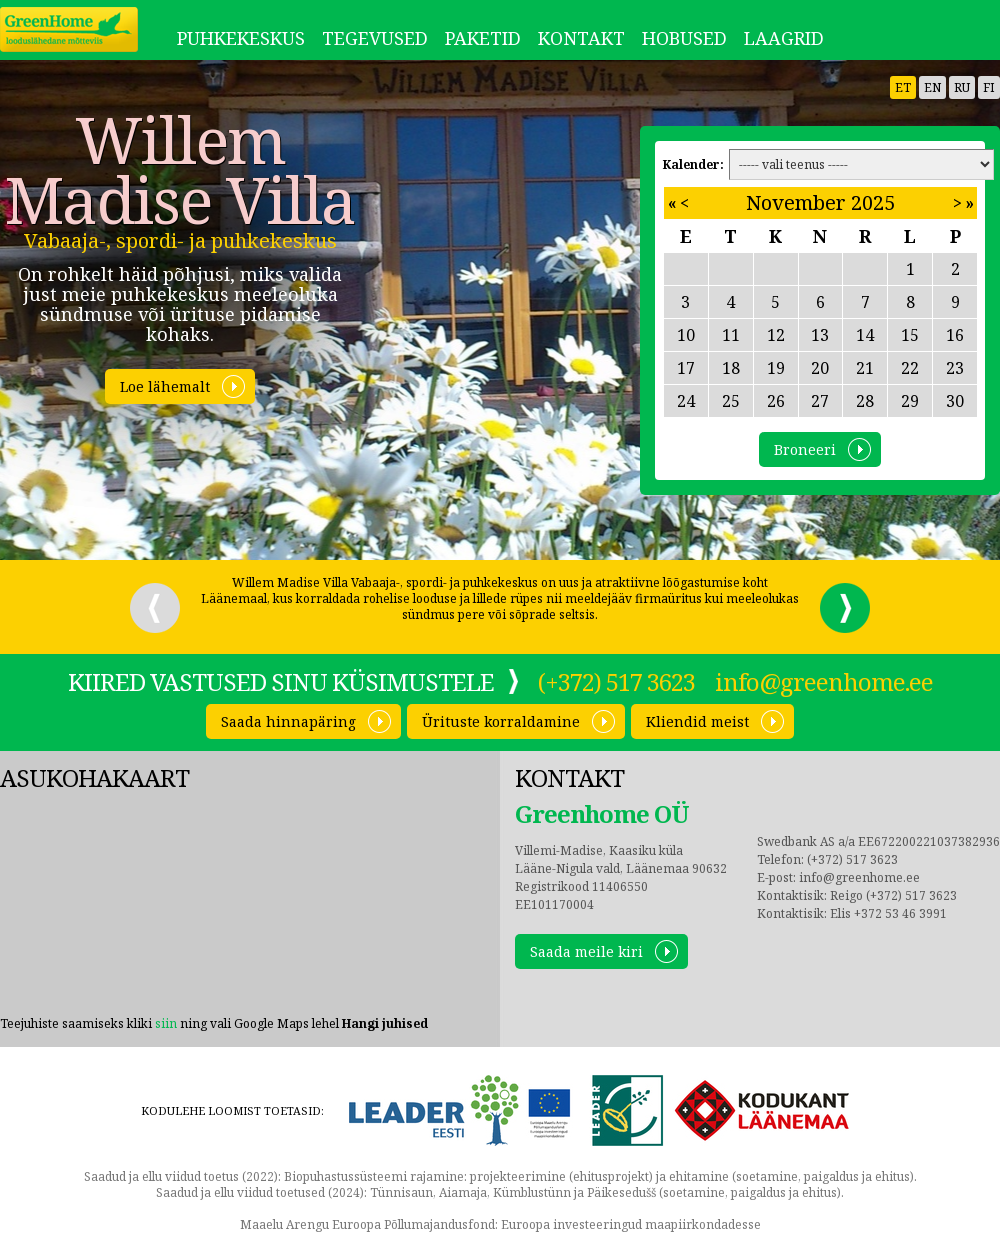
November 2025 (820, 202)
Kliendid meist (697, 721)
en (932, 87)
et (903, 87)
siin (166, 1023)
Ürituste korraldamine (501, 721)
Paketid (483, 38)
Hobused (684, 38)
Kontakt (581, 38)
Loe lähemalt (165, 386)
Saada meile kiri (586, 951)
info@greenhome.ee (824, 681)
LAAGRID (784, 38)
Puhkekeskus (241, 38)
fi (989, 87)
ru (962, 87)
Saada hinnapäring (288, 721)
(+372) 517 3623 (616, 681)
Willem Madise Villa (180, 170)
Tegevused (375, 38)
